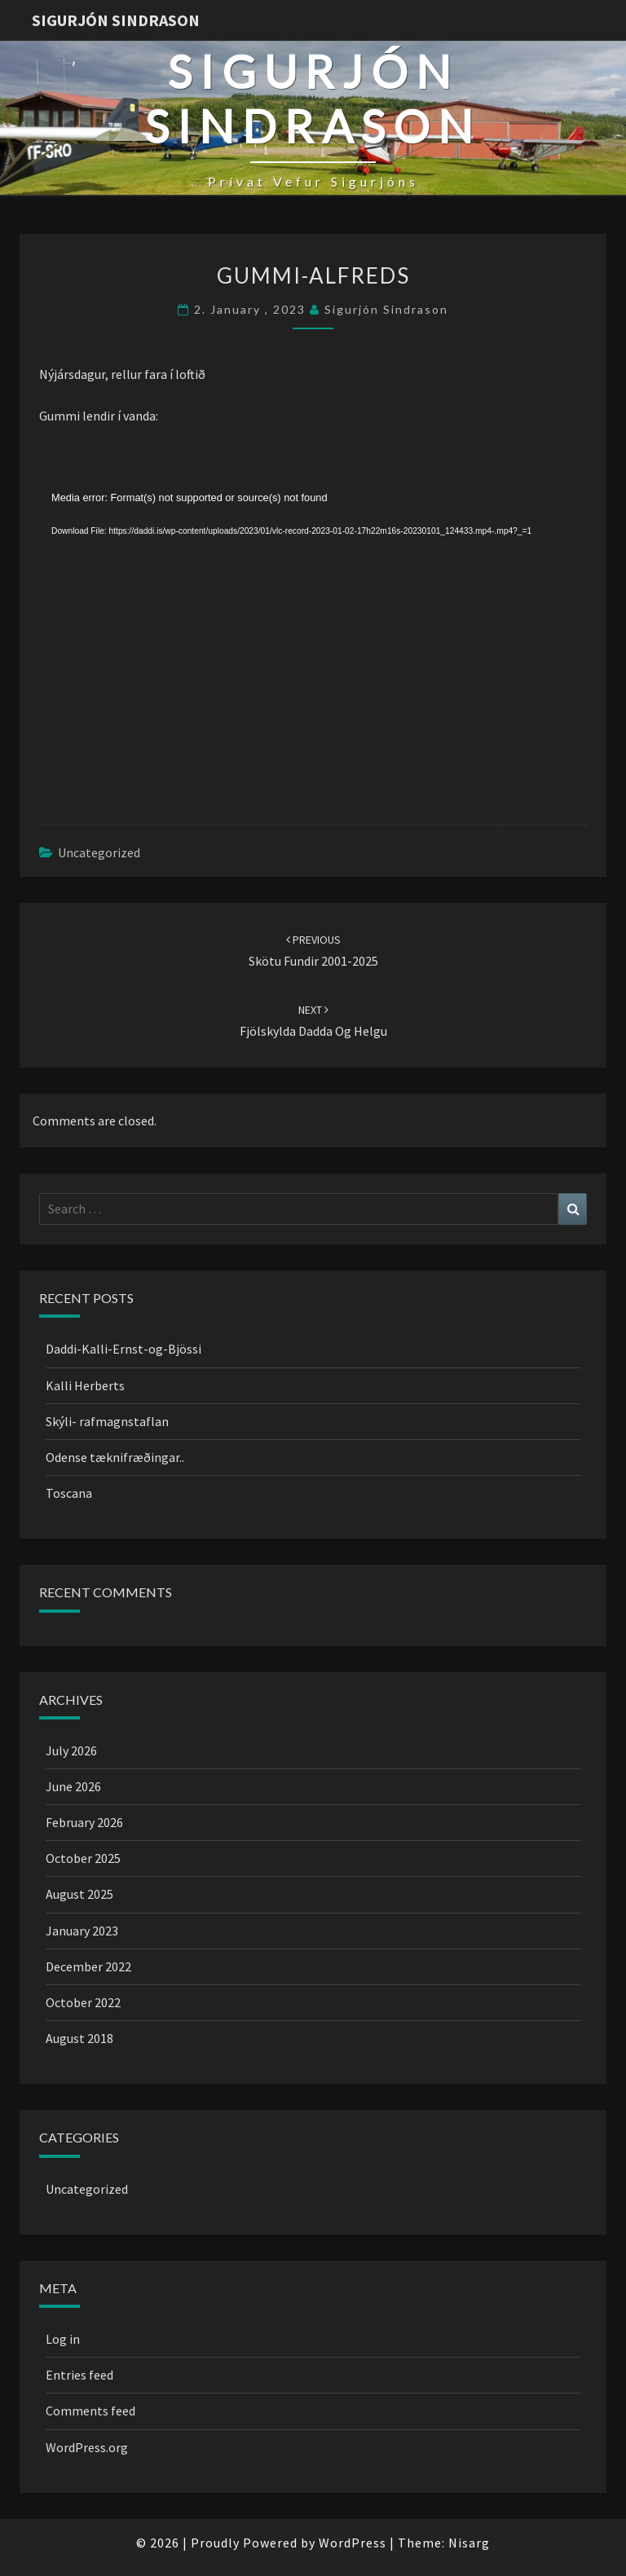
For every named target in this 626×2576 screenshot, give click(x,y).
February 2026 (84, 1822)
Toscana (69, 1493)
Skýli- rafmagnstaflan (107, 1421)
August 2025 (79, 1894)
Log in (63, 2339)
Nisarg (469, 2542)
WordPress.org (87, 2447)
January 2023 (82, 1930)
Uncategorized (99, 852)
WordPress (352, 2542)
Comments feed (90, 2410)
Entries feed (79, 2375)
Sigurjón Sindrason (116, 20)
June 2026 (73, 1786)
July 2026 (71, 1750)
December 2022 (88, 1966)
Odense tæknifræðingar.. (115, 1457)
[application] (300, 635)
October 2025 (83, 1858)
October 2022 (83, 2002)
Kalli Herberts (85, 1385)
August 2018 (79, 2038)
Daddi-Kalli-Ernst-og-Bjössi (123, 1349)
